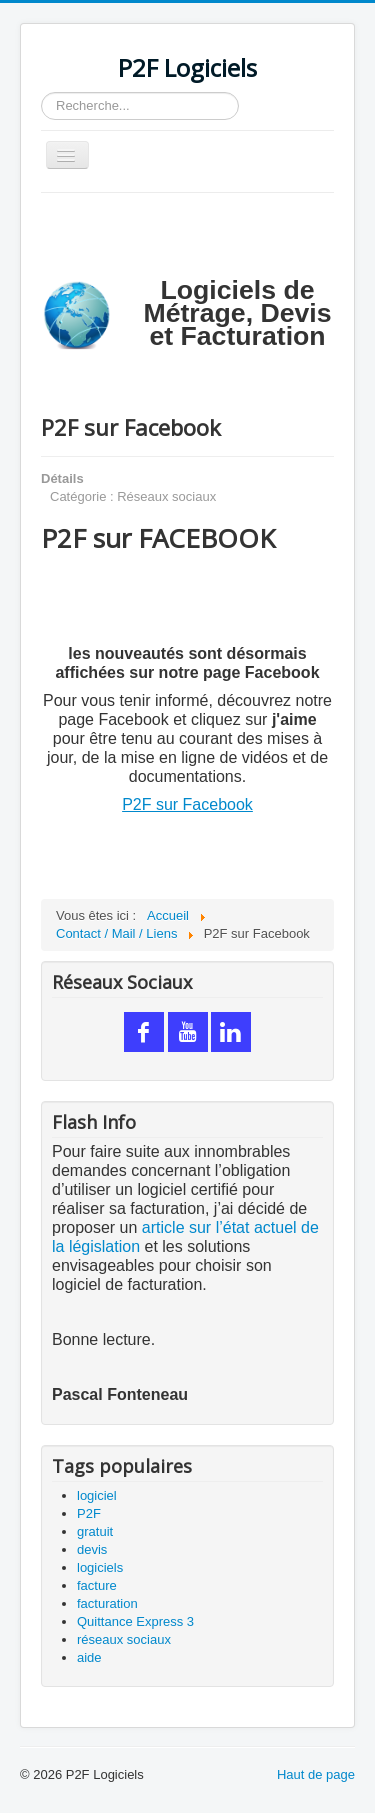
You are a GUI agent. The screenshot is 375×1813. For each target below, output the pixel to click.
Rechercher (41, 92)
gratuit (95, 1531)
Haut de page (316, 1774)
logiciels (100, 1567)
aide (89, 1657)
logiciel (97, 1495)
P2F (89, 1513)
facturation (107, 1603)
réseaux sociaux (124, 1639)
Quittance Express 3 (135, 1621)
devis (92, 1549)
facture (97, 1585)
